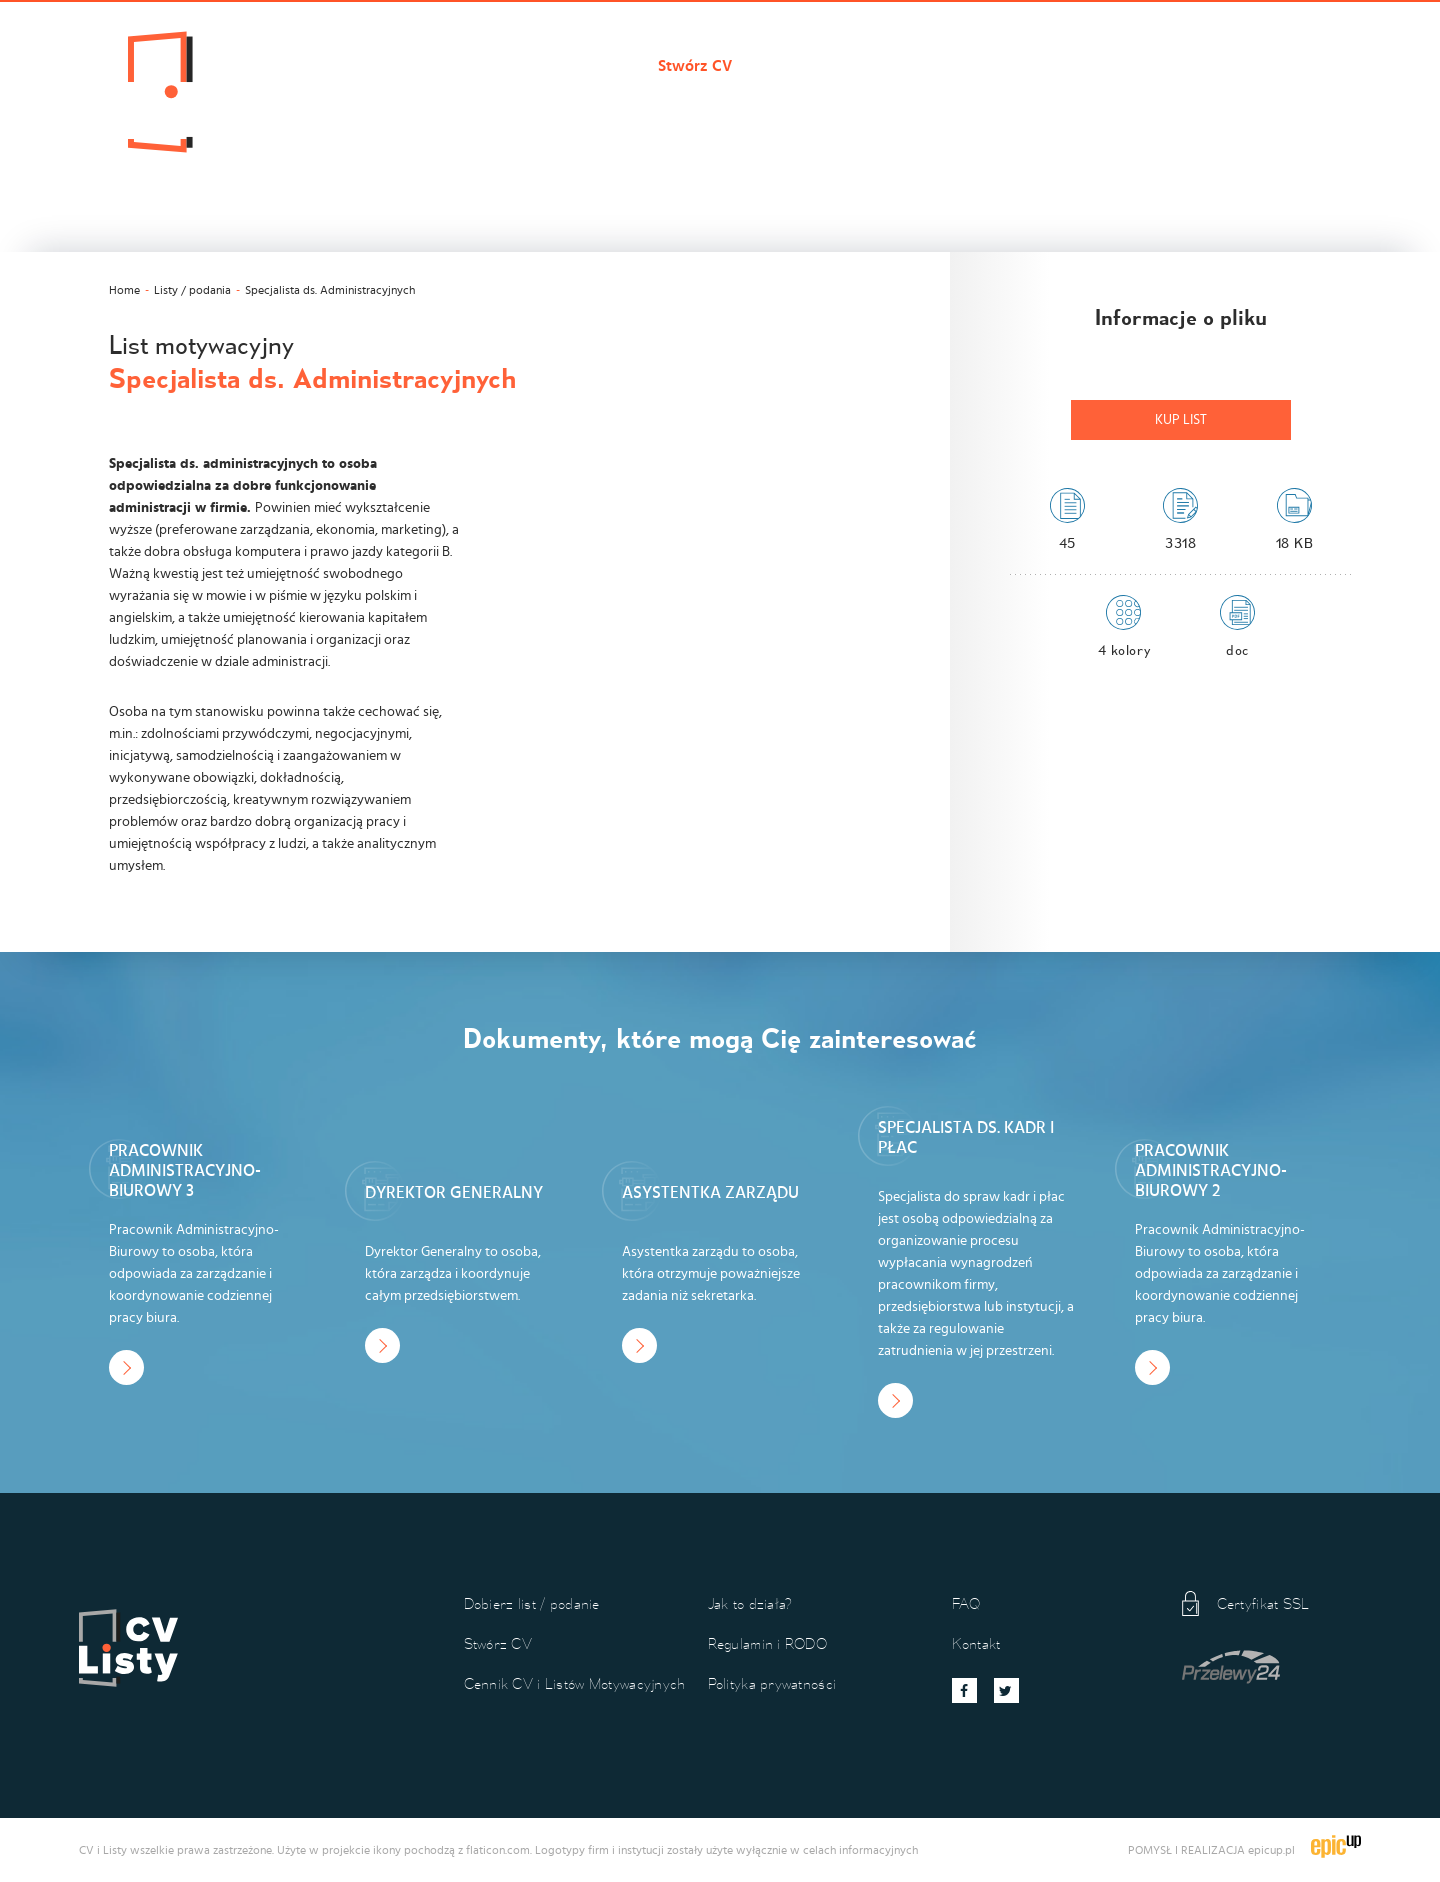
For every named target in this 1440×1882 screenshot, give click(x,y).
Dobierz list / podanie (547, 66)
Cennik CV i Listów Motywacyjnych (889, 66)
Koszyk (1291, 66)
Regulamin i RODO (767, 1643)
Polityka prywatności (772, 1683)
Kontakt (1204, 66)
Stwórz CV (695, 66)
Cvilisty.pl (401, 66)
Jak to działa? (1094, 66)
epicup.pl (1271, 1850)
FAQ (966, 1603)
